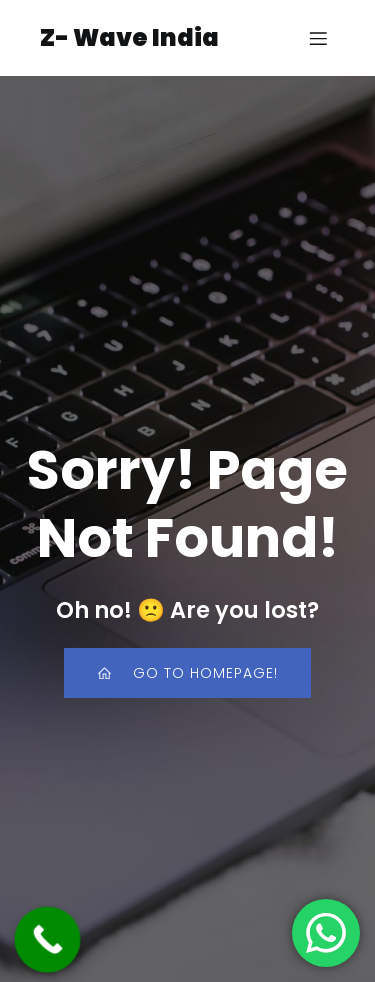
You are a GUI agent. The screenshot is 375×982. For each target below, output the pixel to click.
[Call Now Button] (48, 940)
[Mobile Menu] (318, 38)
